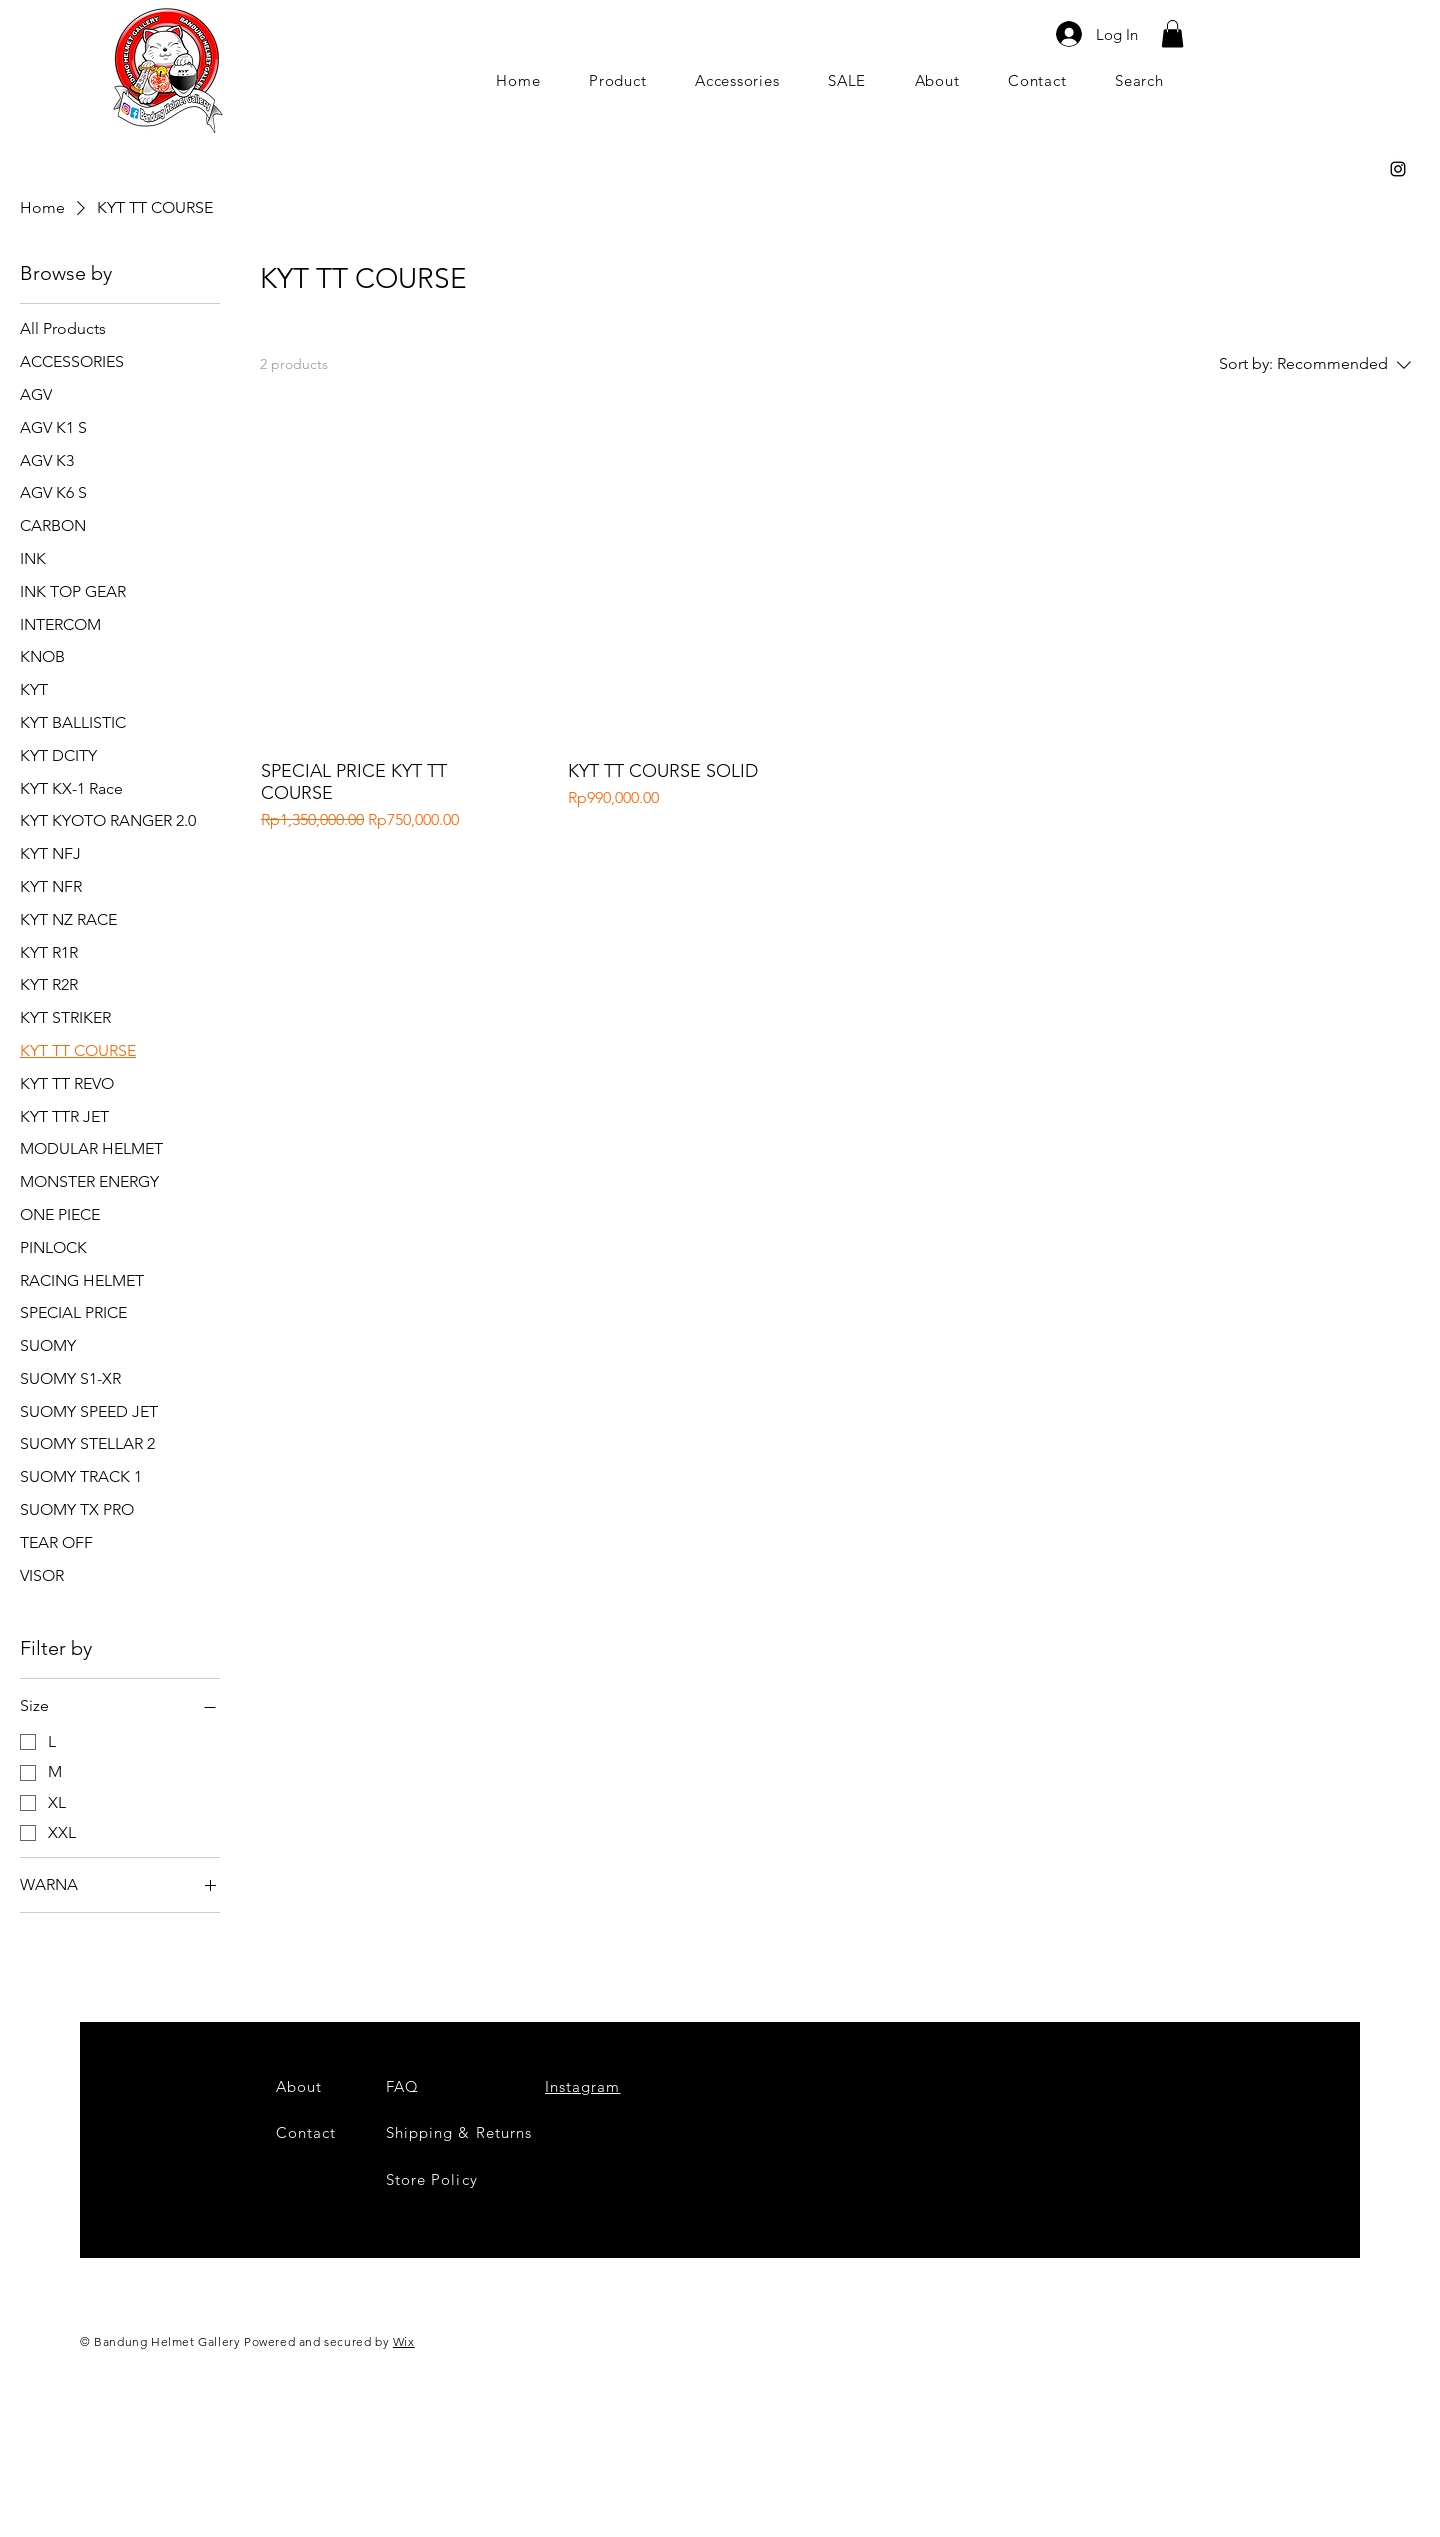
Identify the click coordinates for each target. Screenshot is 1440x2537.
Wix (404, 2341)
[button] (1172, 33)
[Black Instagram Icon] (1398, 169)
